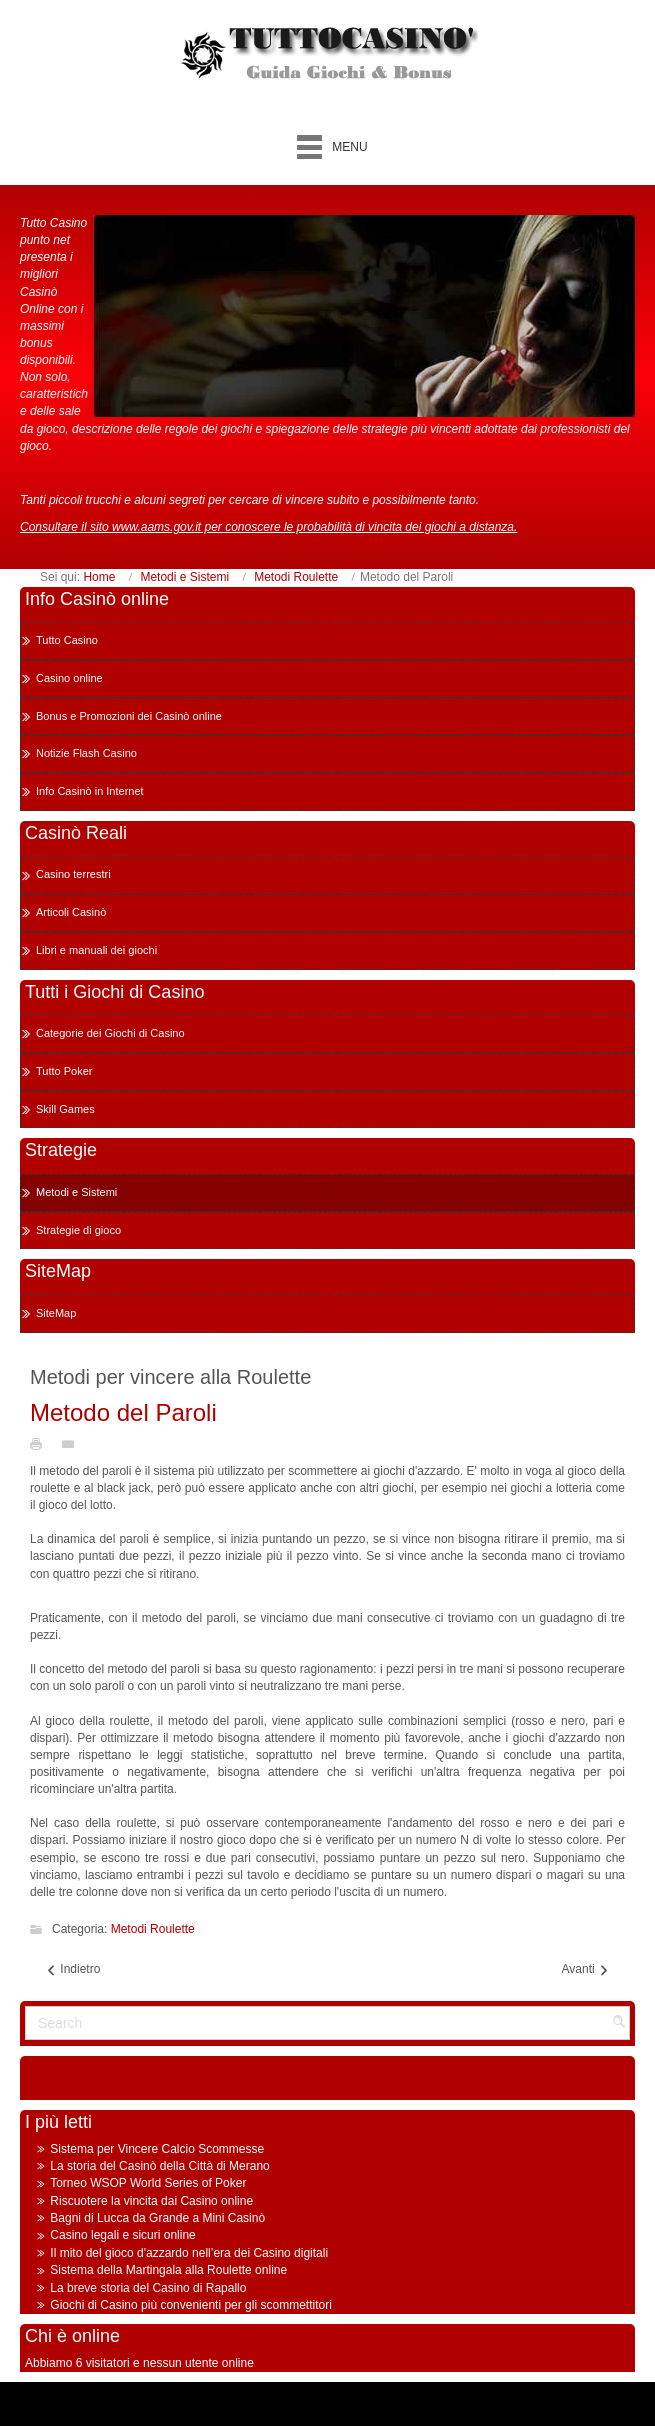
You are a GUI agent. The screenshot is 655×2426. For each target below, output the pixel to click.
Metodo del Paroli (123, 1412)
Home (99, 577)
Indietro (72, 1969)
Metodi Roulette (296, 577)
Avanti (586, 1969)
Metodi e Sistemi (184, 577)
